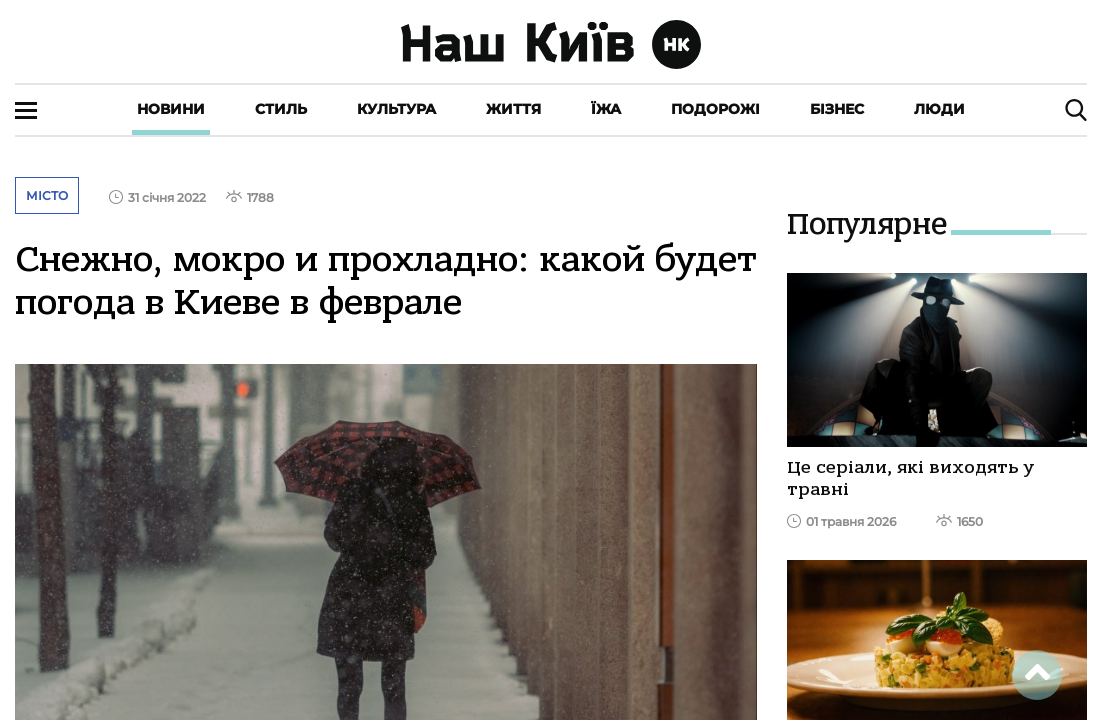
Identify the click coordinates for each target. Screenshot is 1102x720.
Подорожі (715, 109)
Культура (396, 109)
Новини (171, 109)
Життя (513, 109)
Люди (939, 109)
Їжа (606, 109)
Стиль (281, 109)
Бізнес (837, 109)
